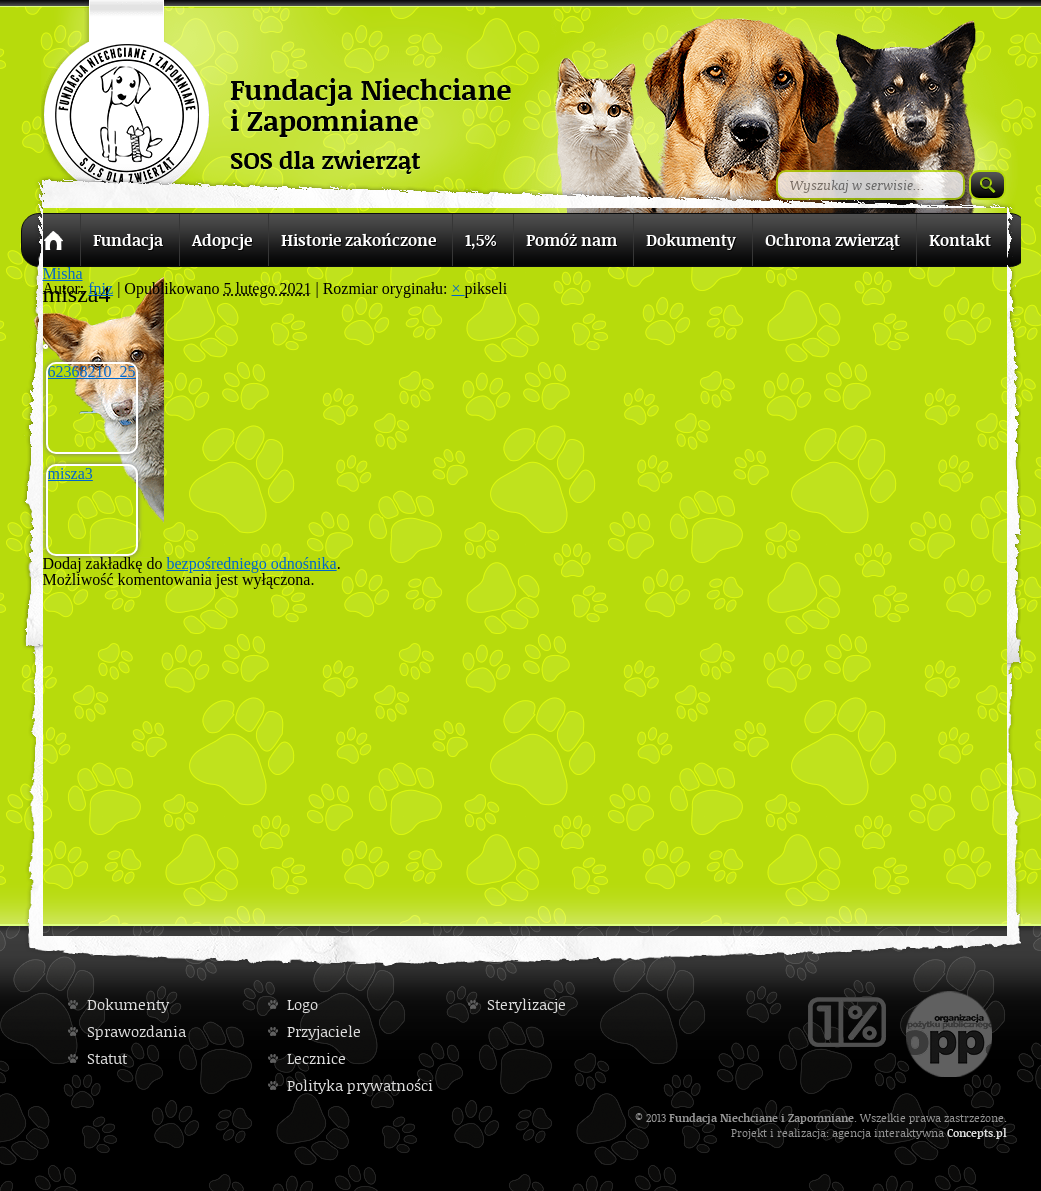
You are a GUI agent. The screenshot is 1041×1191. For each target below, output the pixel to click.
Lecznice (316, 1058)
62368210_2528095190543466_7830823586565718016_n (93, 371)
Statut (107, 1058)
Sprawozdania (136, 1031)
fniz (100, 288)
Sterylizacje (526, 1004)
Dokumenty (128, 1004)
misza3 (70, 473)
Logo (302, 1004)
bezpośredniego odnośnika (251, 563)
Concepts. (971, 1132)
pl (1001, 1132)
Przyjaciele (324, 1031)
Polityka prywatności (360, 1085)
